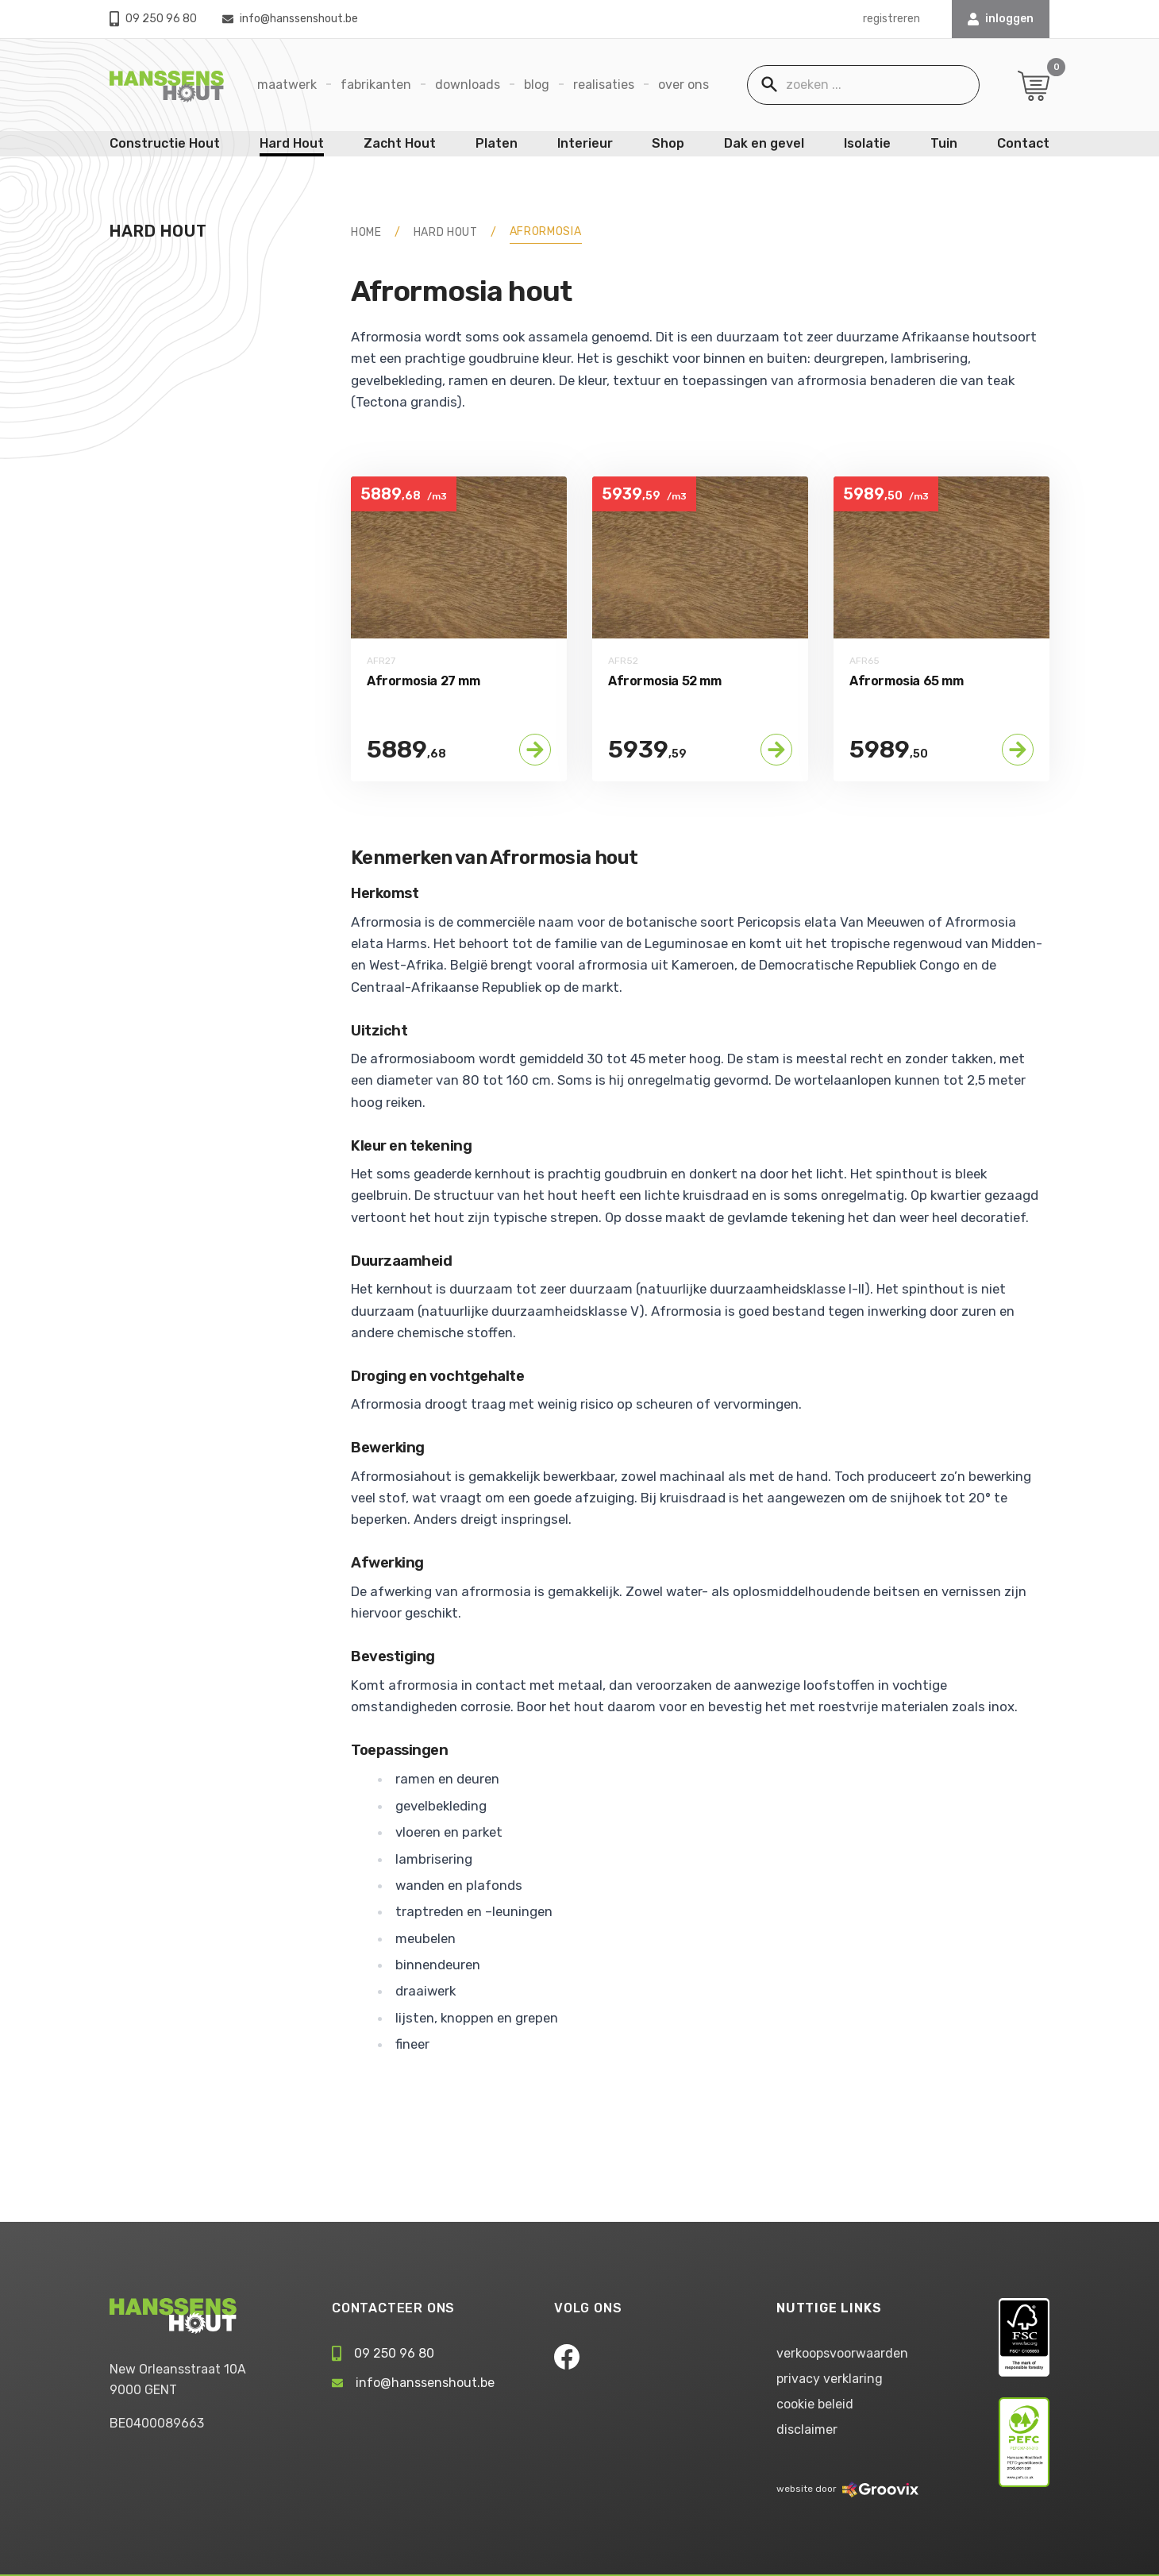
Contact (1023, 143)
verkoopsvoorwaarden (842, 2353)
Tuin (943, 143)
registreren (891, 18)
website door (847, 2488)
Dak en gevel (764, 143)
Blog (536, 84)
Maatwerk (287, 84)
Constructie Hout (165, 143)
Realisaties (603, 84)
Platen (497, 143)
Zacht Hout (400, 143)
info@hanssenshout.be (290, 18)
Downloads (467, 84)
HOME (366, 232)
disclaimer (806, 2429)
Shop (668, 143)
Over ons (683, 84)
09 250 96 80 (153, 18)
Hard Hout (292, 143)
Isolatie (867, 143)
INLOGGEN (1001, 18)
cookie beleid (814, 2404)
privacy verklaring (829, 2378)
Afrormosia (546, 231)
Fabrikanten (376, 84)
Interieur (585, 143)
